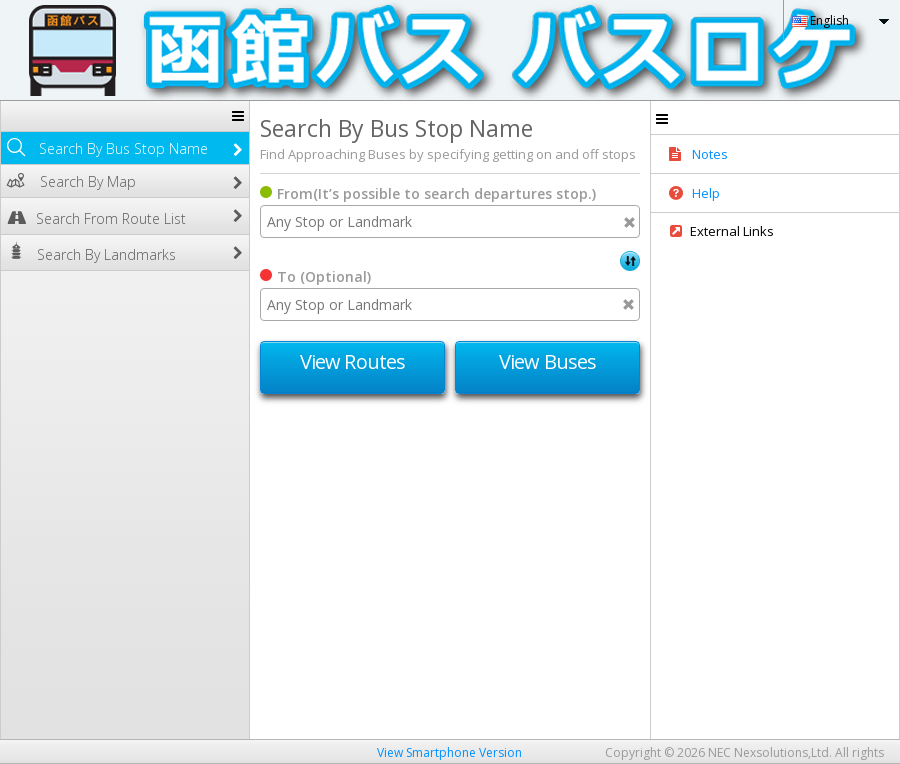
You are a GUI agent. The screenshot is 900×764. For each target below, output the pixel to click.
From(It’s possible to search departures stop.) (436, 193)
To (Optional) (324, 276)
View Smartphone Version (449, 752)
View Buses (547, 361)
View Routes (352, 361)
